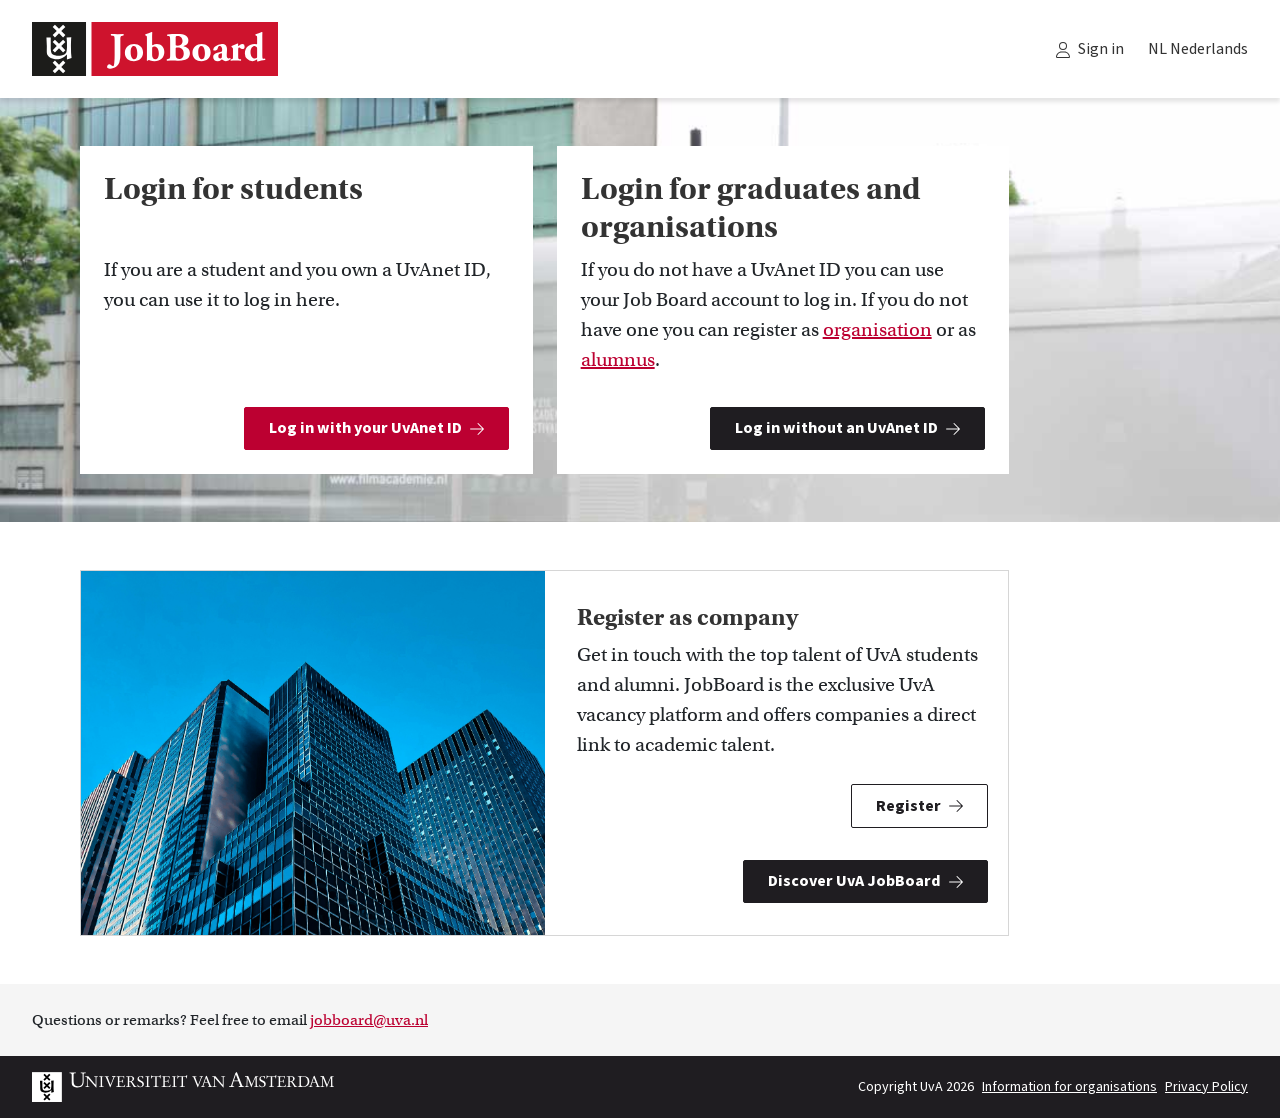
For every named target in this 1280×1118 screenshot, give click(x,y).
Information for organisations (1069, 1087)
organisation (877, 329)
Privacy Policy (1206, 1087)
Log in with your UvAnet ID (376, 428)
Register (919, 806)
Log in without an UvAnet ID (847, 428)
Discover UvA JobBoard (865, 881)
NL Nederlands (1198, 49)
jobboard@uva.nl (369, 1020)
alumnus (618, 359)
